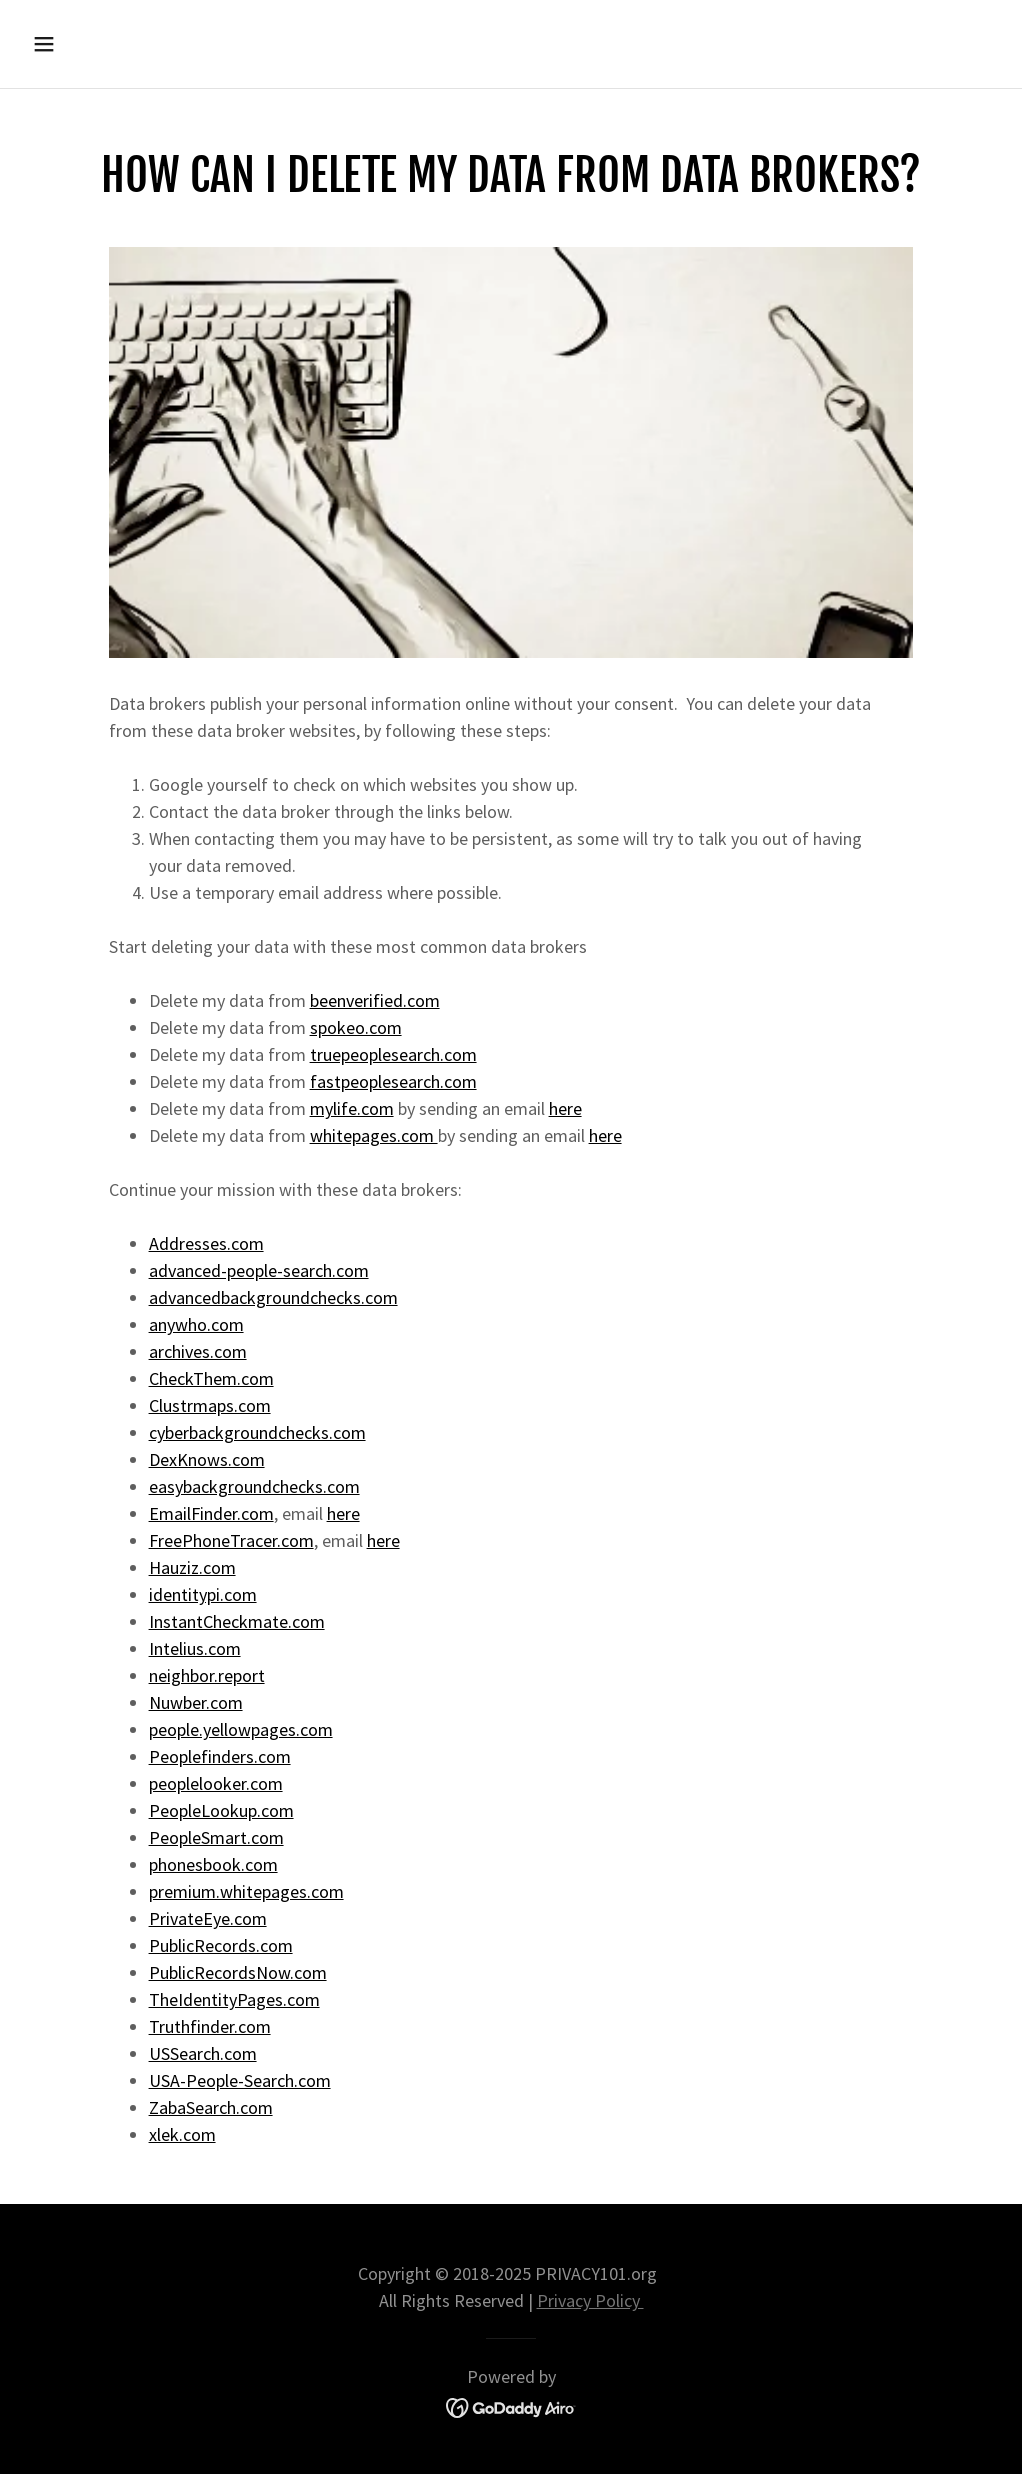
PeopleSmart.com (216, 1837)
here (565, 1108)
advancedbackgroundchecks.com (273, 1297)
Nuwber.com (196, 1702)
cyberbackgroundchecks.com (257, 1432)
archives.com (198, 1351)
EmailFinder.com (211, 1513)
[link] (511, 2405)
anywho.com (196, 1324)
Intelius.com (195, 1648)
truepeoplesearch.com (393, 1054)
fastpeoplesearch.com (393, 1081)
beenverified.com (375, 1000)
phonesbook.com (213, 1864)
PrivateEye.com (208, 1918)
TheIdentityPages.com (234, 1999)
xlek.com (182, 2134)
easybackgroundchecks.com (254, 1486)
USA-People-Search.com (240, 2080)
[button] (136, 44)
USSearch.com (203, 2053)
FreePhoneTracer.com (231, 1540)
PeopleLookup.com (221, 1810)
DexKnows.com (207, 1459)
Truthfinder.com (210, 2026)
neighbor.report (207, 1675)
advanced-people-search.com (259, 1270)
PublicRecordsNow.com (238, 1972)
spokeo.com (356, 1027)
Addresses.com (206, 1243)
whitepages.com (374, 1135)
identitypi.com (203, 1594)
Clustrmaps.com (210, 1405)
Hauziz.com (192, 1567)
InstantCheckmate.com (237, 1621)
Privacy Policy (590, 2300)
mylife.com (352, 1108)
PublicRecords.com (221, 1945)
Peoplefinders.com (220, 1756)
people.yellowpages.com (241, 1729)
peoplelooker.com (216, 1783)
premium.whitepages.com (246, 1891)
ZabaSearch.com (211, 2107)
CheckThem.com (211, 1378)
